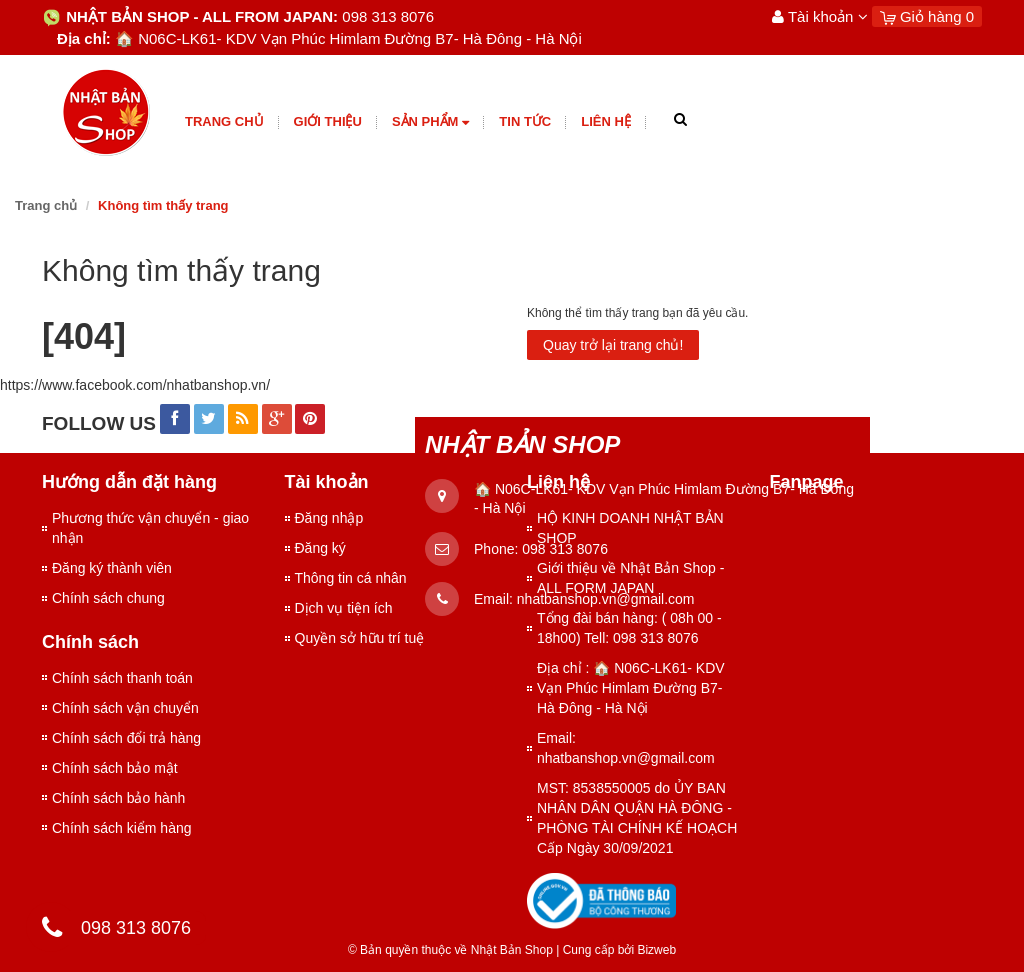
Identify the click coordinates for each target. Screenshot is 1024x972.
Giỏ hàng (927, 16)
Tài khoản (820, 16)
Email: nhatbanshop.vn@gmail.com (626, 748)
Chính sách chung (108, 598)
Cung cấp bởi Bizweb (616, 950)
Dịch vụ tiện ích (344, 608)
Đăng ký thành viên (112, 568)
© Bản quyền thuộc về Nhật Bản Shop (450, 950)
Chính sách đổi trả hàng (126, 738)
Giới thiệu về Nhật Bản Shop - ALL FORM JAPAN (630, 578)
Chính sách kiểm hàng (122, 828)
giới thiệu (328, 121)
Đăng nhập (329, 518)
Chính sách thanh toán (122, 678)
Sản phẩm (430, 122)
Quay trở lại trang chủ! (613, 345)
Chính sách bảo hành (118, 798)
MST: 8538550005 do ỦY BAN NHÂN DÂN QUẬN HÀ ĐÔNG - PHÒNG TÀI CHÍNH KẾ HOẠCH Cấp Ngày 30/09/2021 (637, 818)
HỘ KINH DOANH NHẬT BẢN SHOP (630, 528)
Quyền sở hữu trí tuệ (360, 638)
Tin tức (525, 121)
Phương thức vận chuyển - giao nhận (150, 528)
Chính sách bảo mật (115, 768)
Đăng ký (320, 548)
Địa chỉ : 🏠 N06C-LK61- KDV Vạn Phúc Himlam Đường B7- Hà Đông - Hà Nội (631, 688)
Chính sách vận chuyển (125, 708)
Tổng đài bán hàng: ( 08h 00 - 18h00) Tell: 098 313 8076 (629, 628)
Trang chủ (224, 121)
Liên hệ (606, 121)
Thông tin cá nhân (351, 578)
